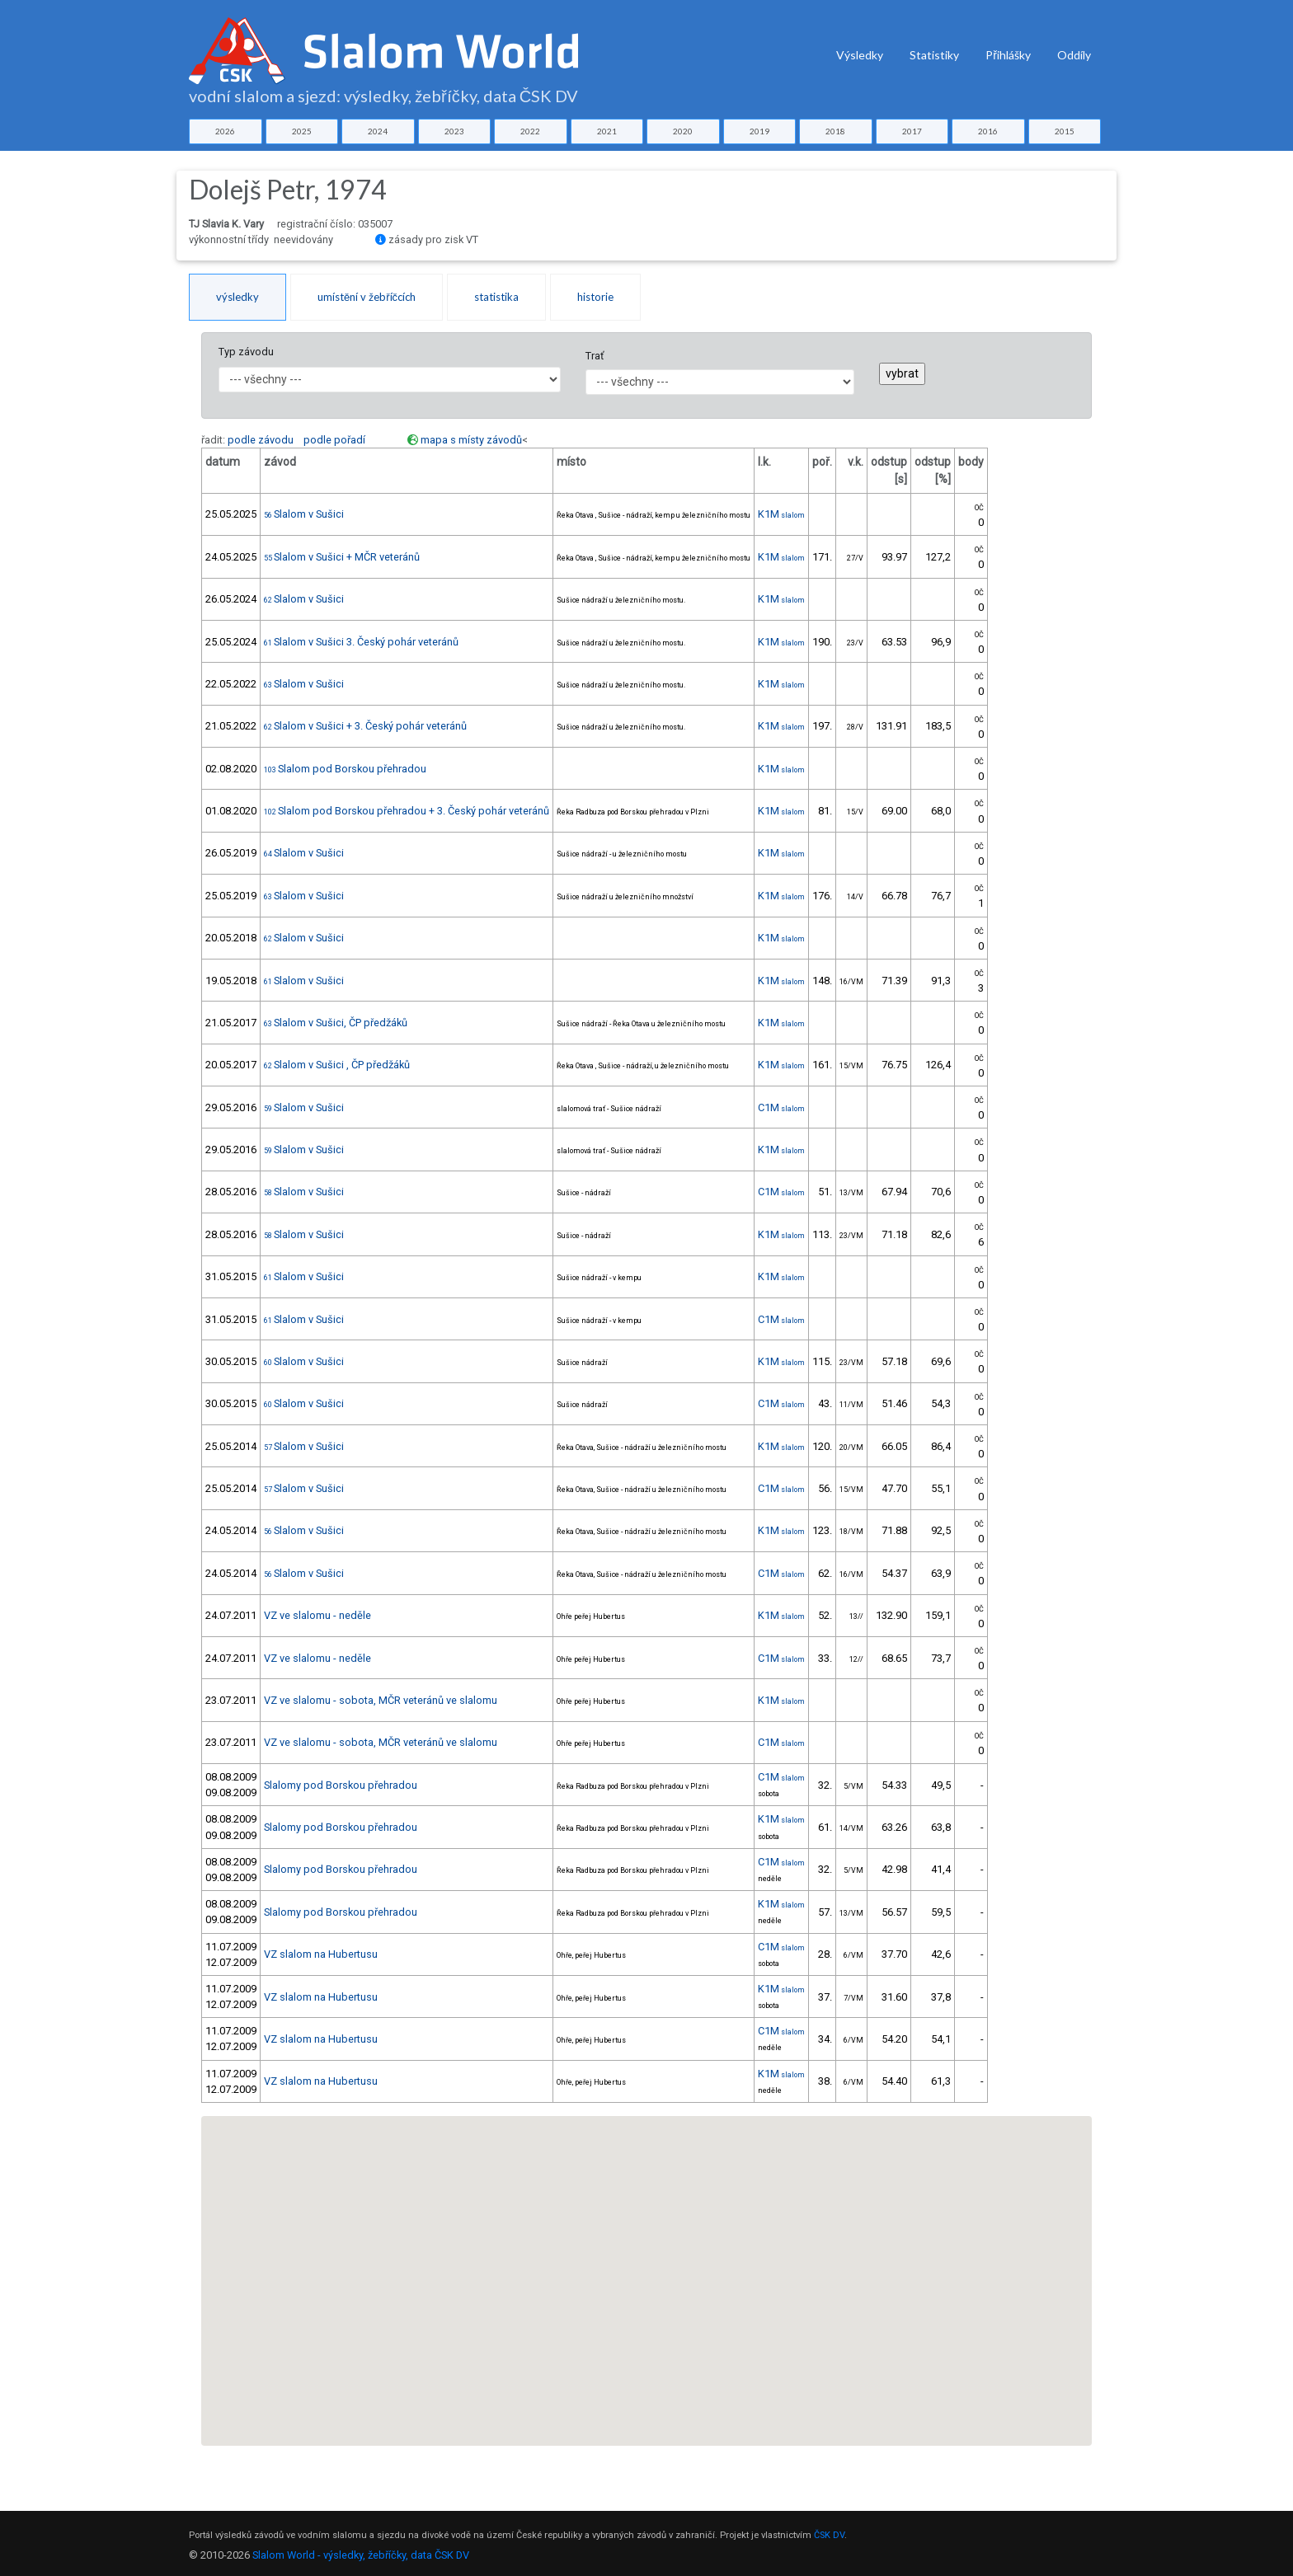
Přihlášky (1008, 55)
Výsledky (859, 55)
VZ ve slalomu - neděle (317, 1615)
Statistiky (934, 55)
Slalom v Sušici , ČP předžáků (337, 1064)
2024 (378, 131)
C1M (781, 1107)
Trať (594, 356)
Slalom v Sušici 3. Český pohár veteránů (361, 642)
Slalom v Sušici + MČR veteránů (342, 557)
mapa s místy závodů (471, 440)
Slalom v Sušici (304, 514)
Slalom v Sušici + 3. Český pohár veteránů (365, 726)
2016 (988, 131)
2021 (607, 131)
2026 (225, 131)
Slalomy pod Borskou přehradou (340, 1785)
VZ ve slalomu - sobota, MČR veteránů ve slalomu (380, 1700)
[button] (600, 2151)
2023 (454, 131)
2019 (759, 131)
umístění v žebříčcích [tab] (366, 296)
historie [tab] (595, 296)
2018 (835, 131)
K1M (781, 514)
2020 (683, 131)
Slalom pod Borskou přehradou (345, 768)
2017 (912, 131)
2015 (1064, 131)
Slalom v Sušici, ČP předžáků (335, 1022)
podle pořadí (334, 440)
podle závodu (261, 440)
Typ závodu (246, 351)
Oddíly (1074, 55)
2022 (530, 131)
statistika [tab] (496, 296)
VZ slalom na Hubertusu (321, 1954)
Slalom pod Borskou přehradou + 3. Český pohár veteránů (406, 811)
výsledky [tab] (237, 296)
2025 (302, 131)
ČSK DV (829, 2535)
